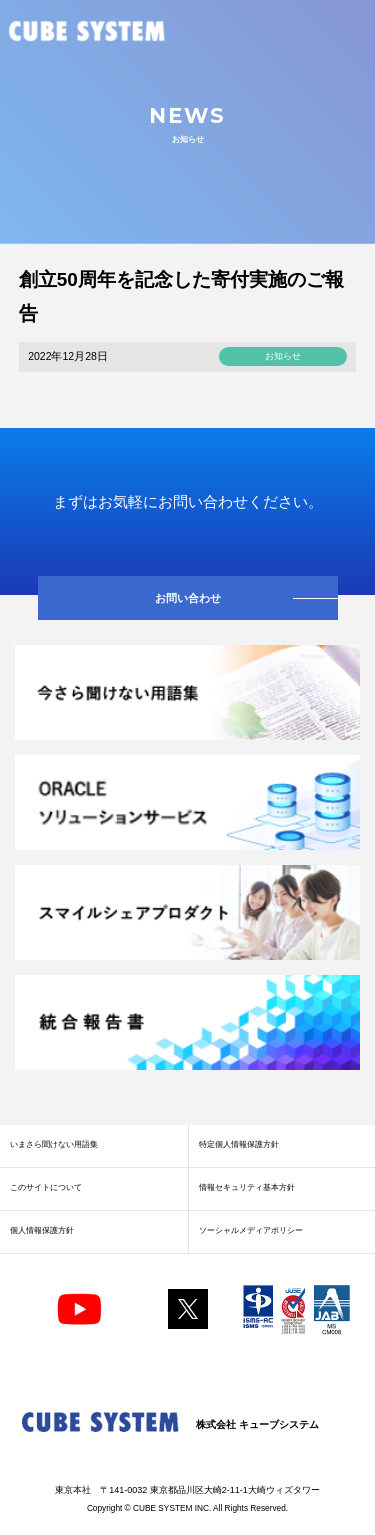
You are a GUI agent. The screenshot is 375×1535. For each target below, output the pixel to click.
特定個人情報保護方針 (239, 1144)
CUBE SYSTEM (87, 32)
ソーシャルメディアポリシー (251, 1230)
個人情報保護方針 (42, 1230)
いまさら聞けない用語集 (54, 1144)
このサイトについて (46, 1187)
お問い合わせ (188, 598)
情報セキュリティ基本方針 (247, 1187)
